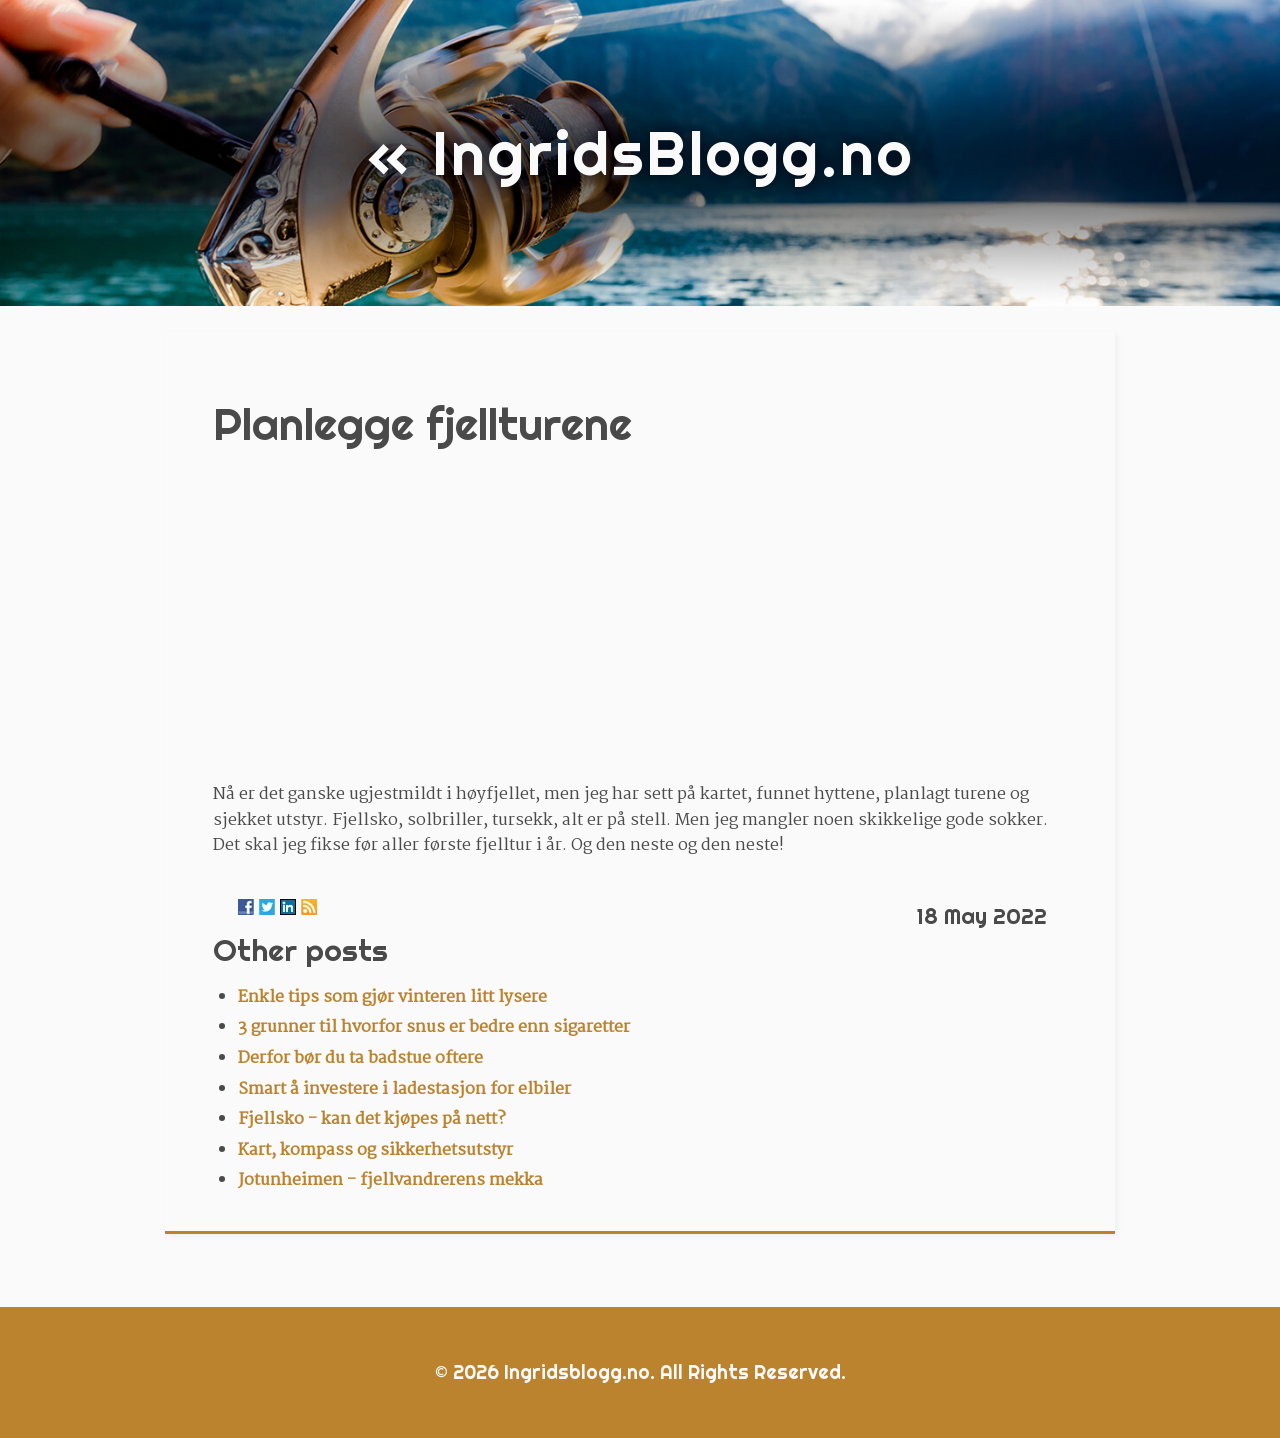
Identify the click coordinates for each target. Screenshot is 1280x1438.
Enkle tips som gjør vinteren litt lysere (392, 997)
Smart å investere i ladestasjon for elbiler (404, 1089)
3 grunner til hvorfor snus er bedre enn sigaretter (434, 1027)
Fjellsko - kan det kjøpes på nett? (372, 1119)
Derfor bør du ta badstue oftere (360, 1058)
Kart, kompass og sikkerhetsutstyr (375, 1150)
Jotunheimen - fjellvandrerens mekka (390, 1180)
